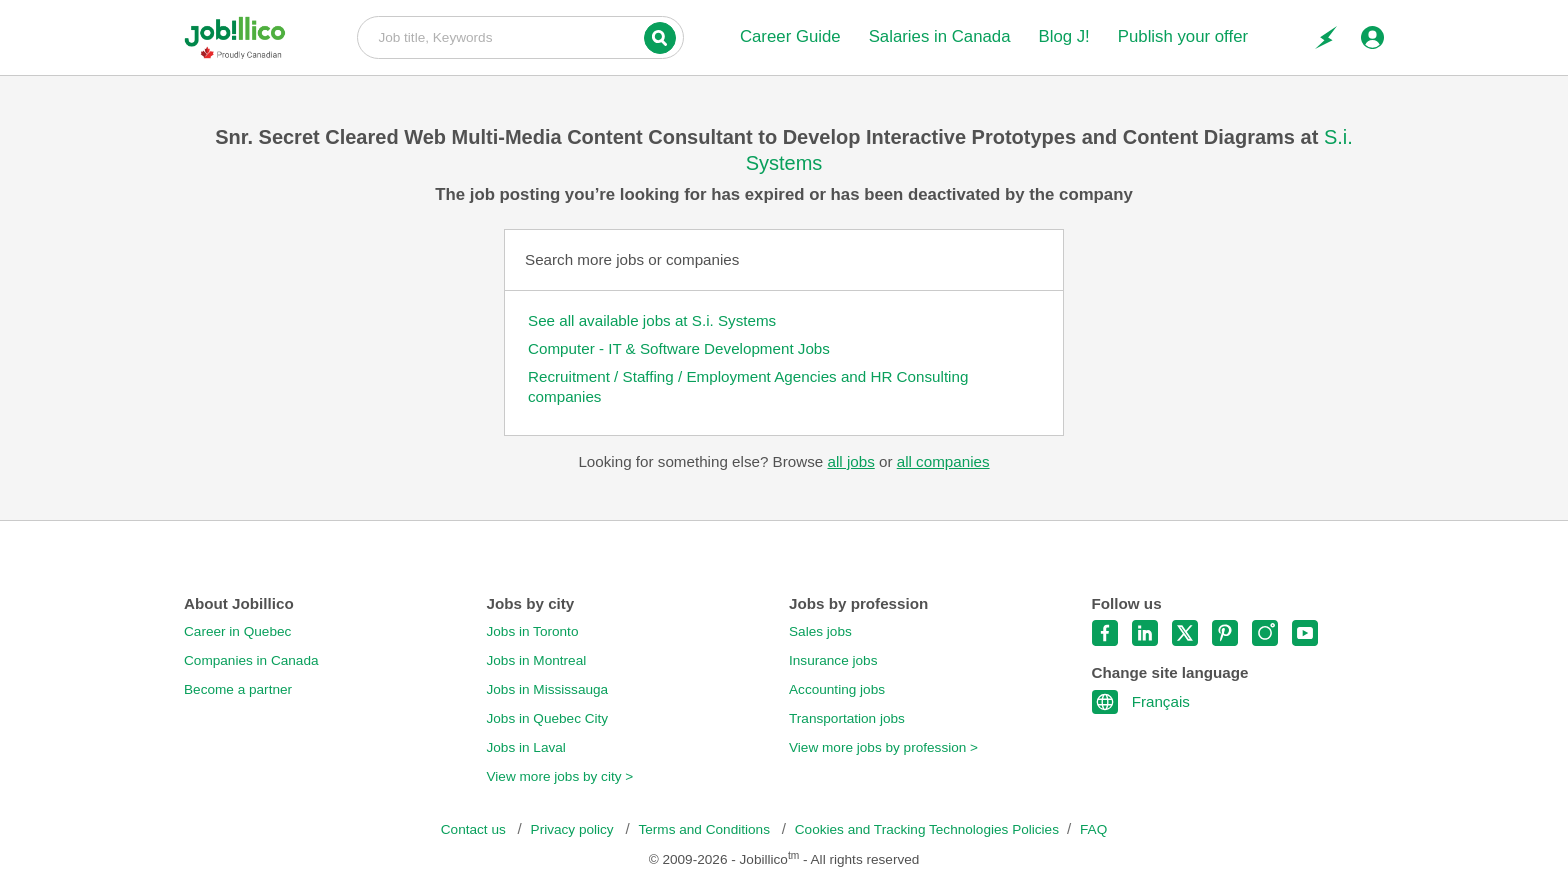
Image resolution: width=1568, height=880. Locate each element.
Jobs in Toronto (533, 631)
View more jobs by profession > (883, 747)
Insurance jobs (833, 660)
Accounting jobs (837, 689)
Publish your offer (1183, 36)
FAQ (1093, 829)
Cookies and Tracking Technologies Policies (927, 829)
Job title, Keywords (520, 36)
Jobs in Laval (526, 747)
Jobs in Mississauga (548, 689)
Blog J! (1063, 36)
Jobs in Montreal (537, 660)
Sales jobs (820, 631)
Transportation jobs (847, 718)
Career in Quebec (237, 631)
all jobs (850, 461)
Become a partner (238, 689)
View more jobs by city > (560, 776)
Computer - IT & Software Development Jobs (679, 348)
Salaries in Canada (940, 36)
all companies (943, 461)
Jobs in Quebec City (548, 718)
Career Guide (790, 36)
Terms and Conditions (705, 829)
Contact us (475, 829)
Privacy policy (574, 829)
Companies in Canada (251, 660)
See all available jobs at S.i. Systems (652, 320)
